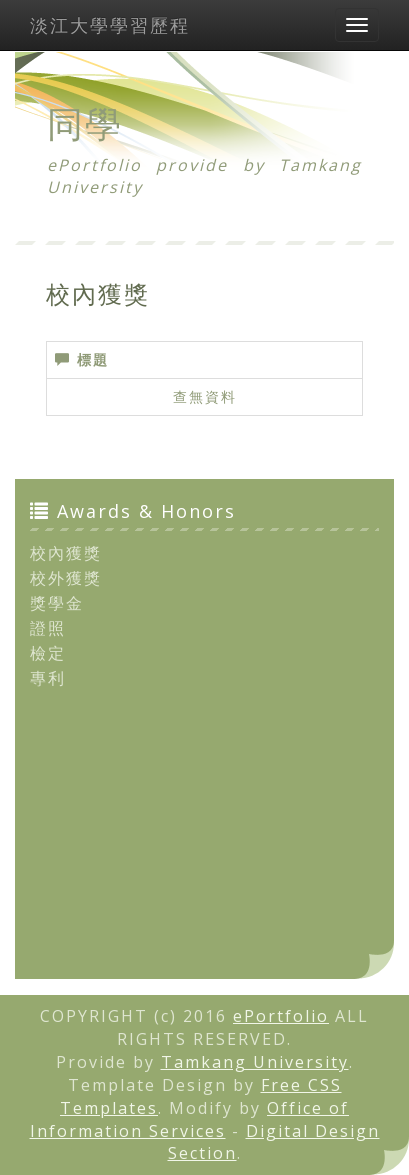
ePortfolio (281, 1016)
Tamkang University (255, 1062)
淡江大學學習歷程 (110, 25)
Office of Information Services (190, 1119)
